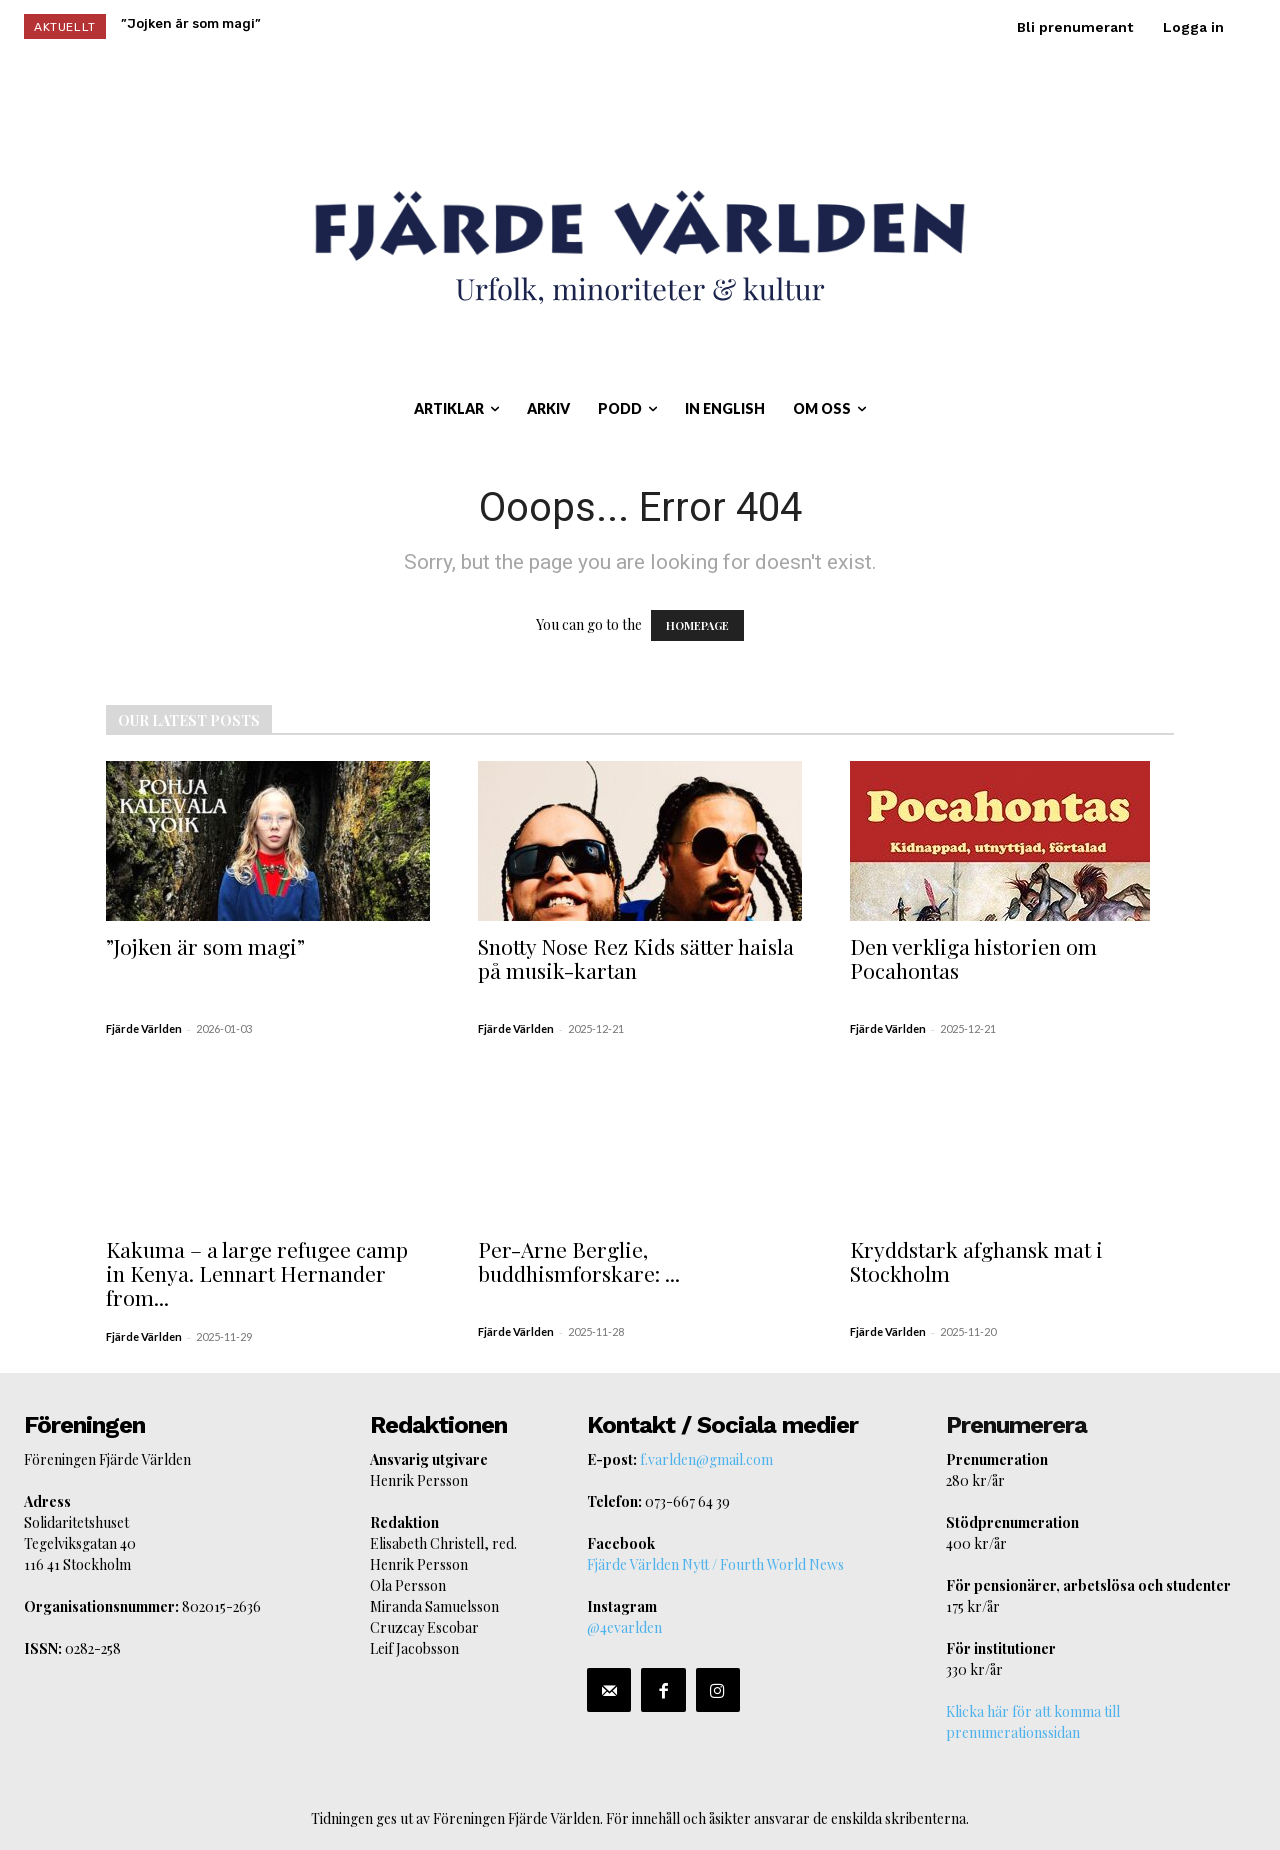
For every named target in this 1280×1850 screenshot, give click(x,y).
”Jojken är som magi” (205, 946)
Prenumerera (1016, 1425)
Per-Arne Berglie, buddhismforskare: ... (579, 1261)
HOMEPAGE (697, 625)
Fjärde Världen (144, 1028)
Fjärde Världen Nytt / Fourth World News (715, 1564)
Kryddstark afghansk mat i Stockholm (976, 1261)
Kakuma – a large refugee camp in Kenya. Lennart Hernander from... (257, 1273)
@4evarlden (624, 1627)
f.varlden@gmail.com (706, 1459)
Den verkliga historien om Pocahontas (973, 958)
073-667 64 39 (687, 1501)
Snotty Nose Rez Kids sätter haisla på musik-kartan (636, 958)
